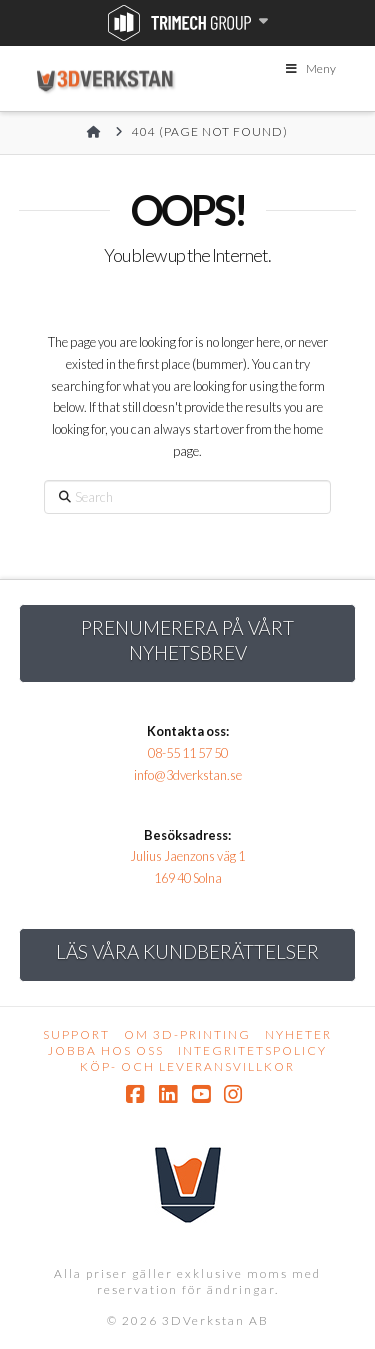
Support (76, 1034)
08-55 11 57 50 (188, 753)
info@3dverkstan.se (188, 775)
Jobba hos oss (106, 1050)
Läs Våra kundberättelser (187, 951)
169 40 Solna (188, 878)
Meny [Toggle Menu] (309, 68)
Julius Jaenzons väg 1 (187, 856)
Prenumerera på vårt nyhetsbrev (187, 640)
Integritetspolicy (252, 1050)
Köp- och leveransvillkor (187, 1066)
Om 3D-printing (187, 1034)
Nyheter (298, 1034)
